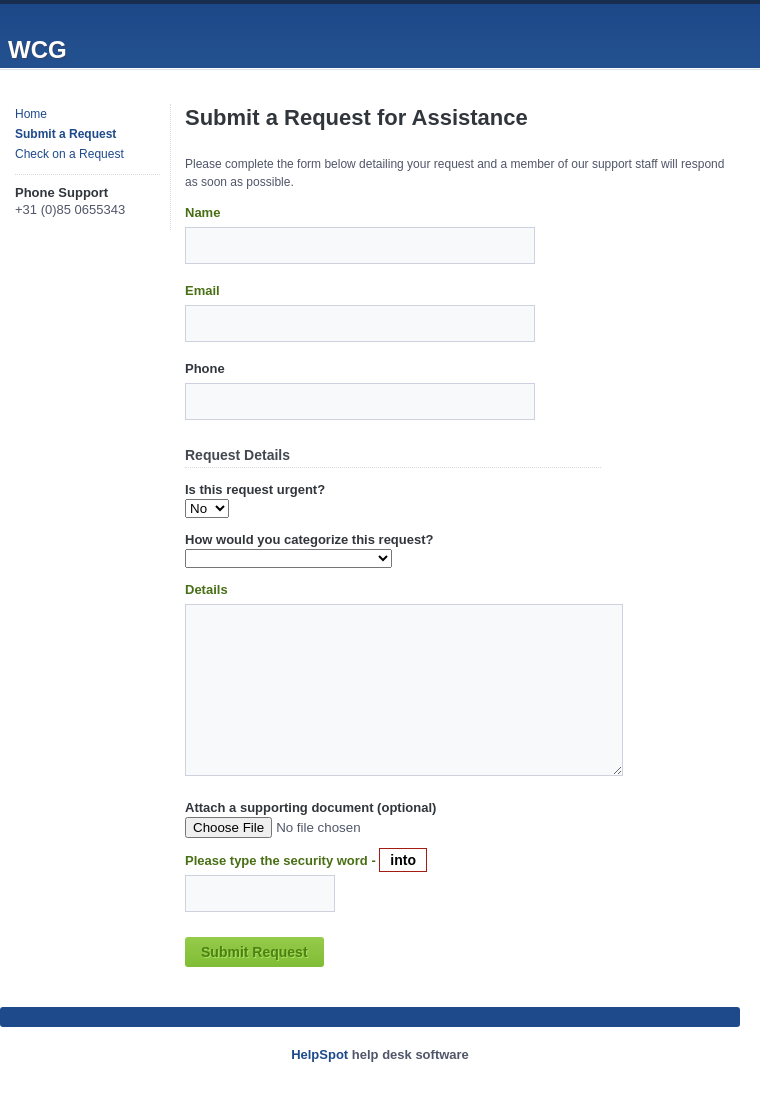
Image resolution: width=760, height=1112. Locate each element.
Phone (205, 368)
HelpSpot (319, 1054)
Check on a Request (69, 154)
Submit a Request (65, 134)
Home (31, 114)
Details (206, 589)
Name (202, 212)
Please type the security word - (282, 860)
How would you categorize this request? (309, 539)
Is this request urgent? (255, 489)
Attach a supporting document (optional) (310, 807)
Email (202, 290)
